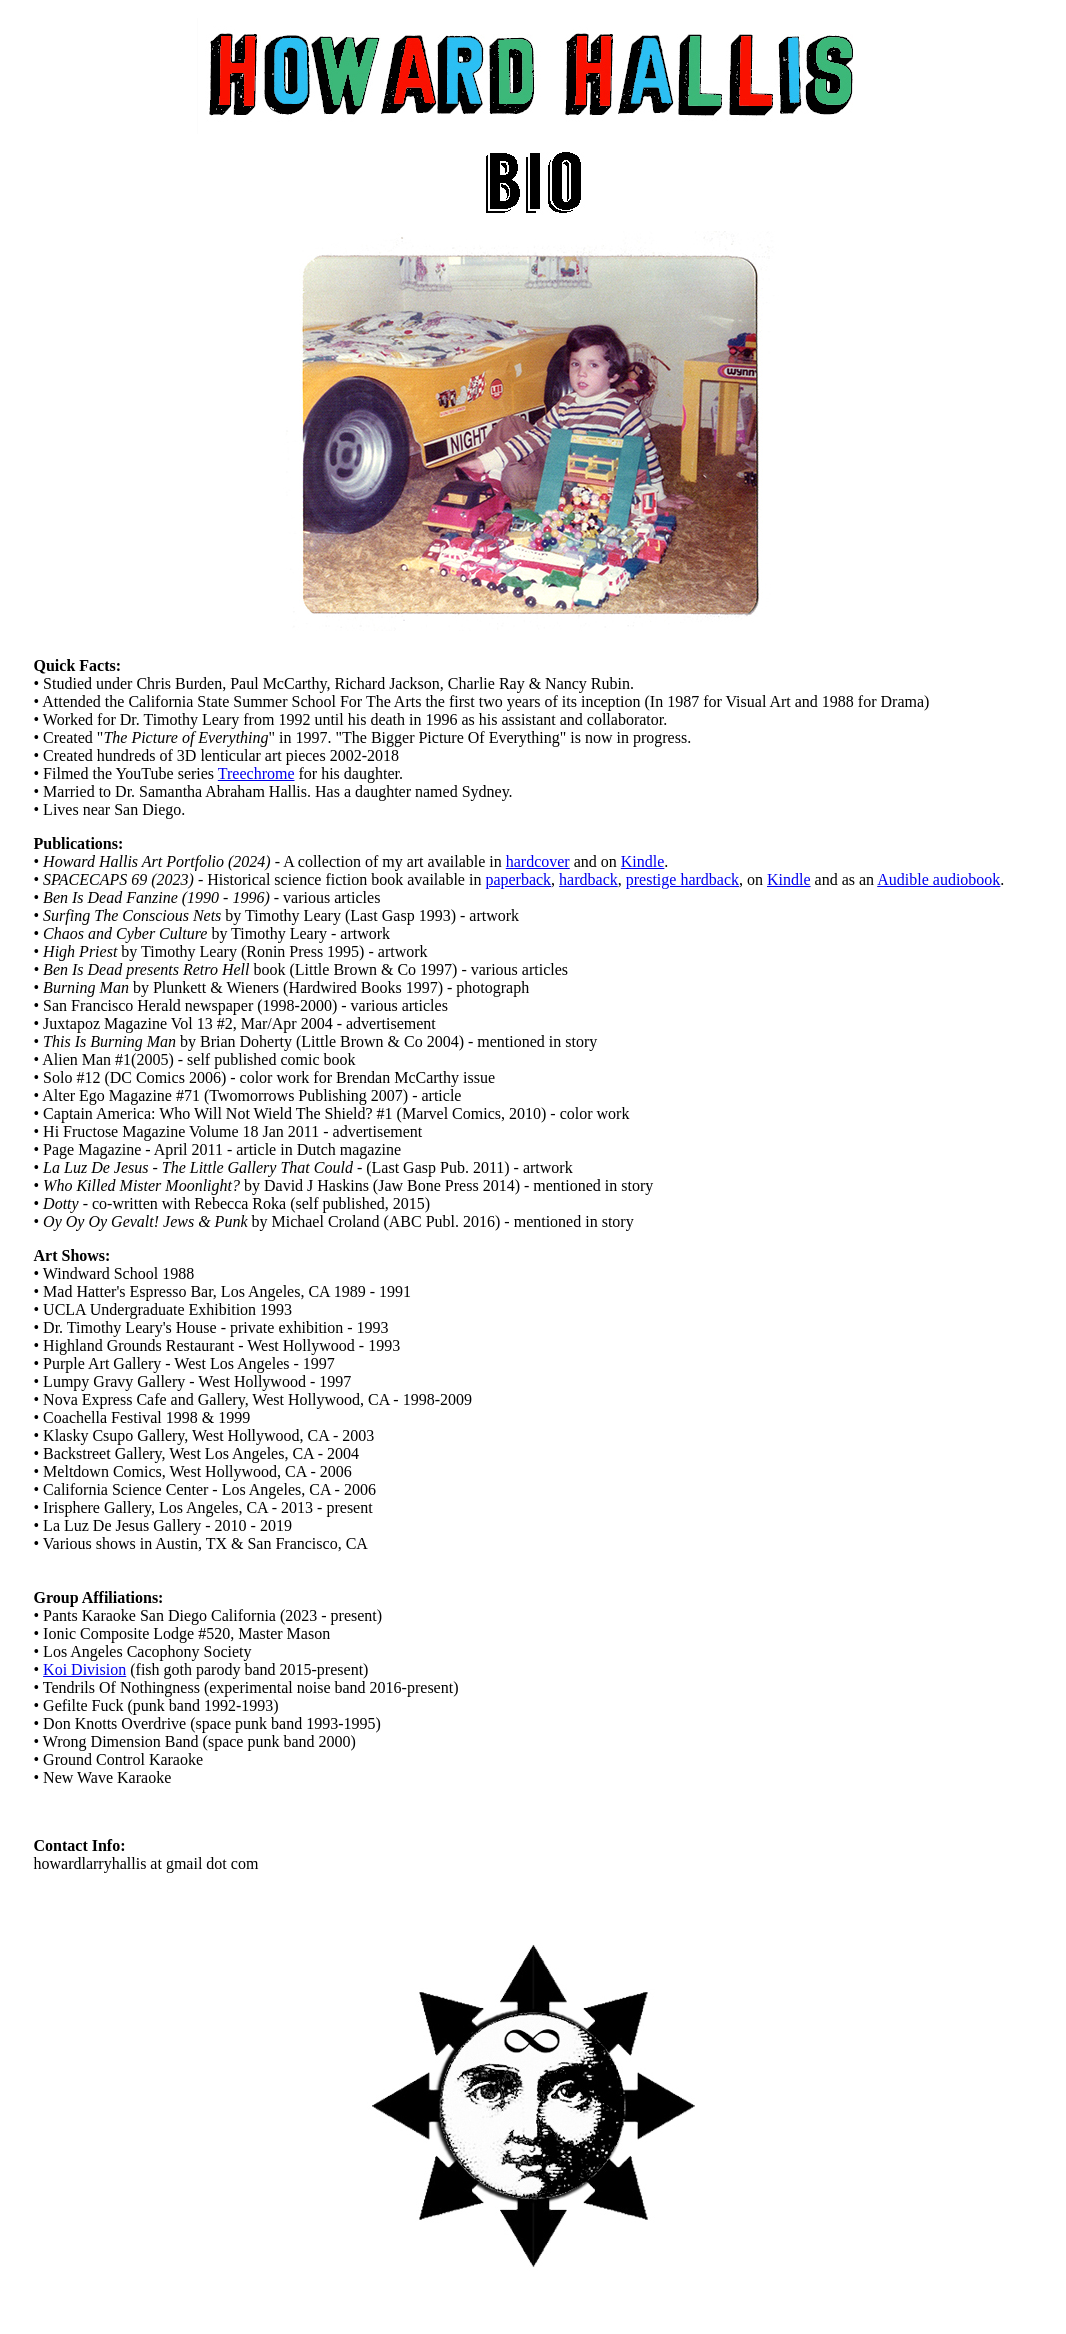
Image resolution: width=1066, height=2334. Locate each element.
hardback (588, 879)
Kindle (643, 861)
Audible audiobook (938, 879)
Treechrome (256, 773)
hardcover (538, 861)
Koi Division (84, 1669)
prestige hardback (682, 879)
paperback (518, 879)
